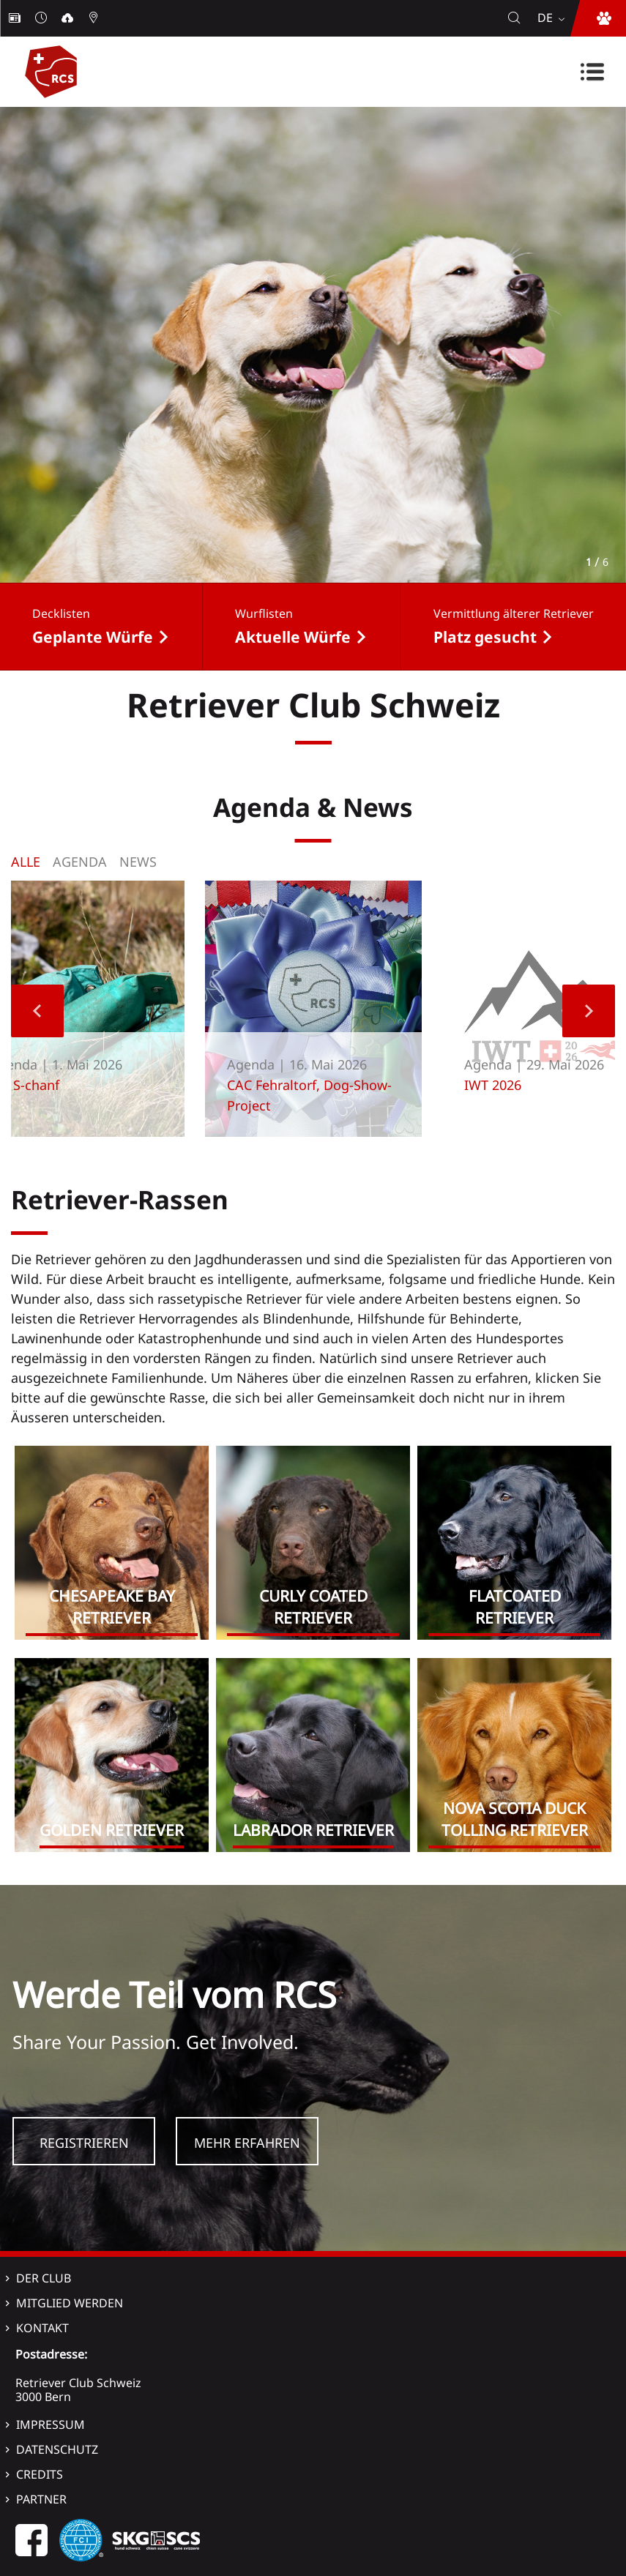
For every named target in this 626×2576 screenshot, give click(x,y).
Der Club (43, 2278)
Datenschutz (57, 2449)
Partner (41, 2499)
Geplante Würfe (92, 637)
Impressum (50, 2424)
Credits (39, 2474)
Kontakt (42, 2328)
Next (588, 1011)
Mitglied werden (69, 2303)
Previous (37, 1011)
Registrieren (84, 2142)
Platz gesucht (485, 637)
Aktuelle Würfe (293, 637)
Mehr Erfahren (247, 2142)
